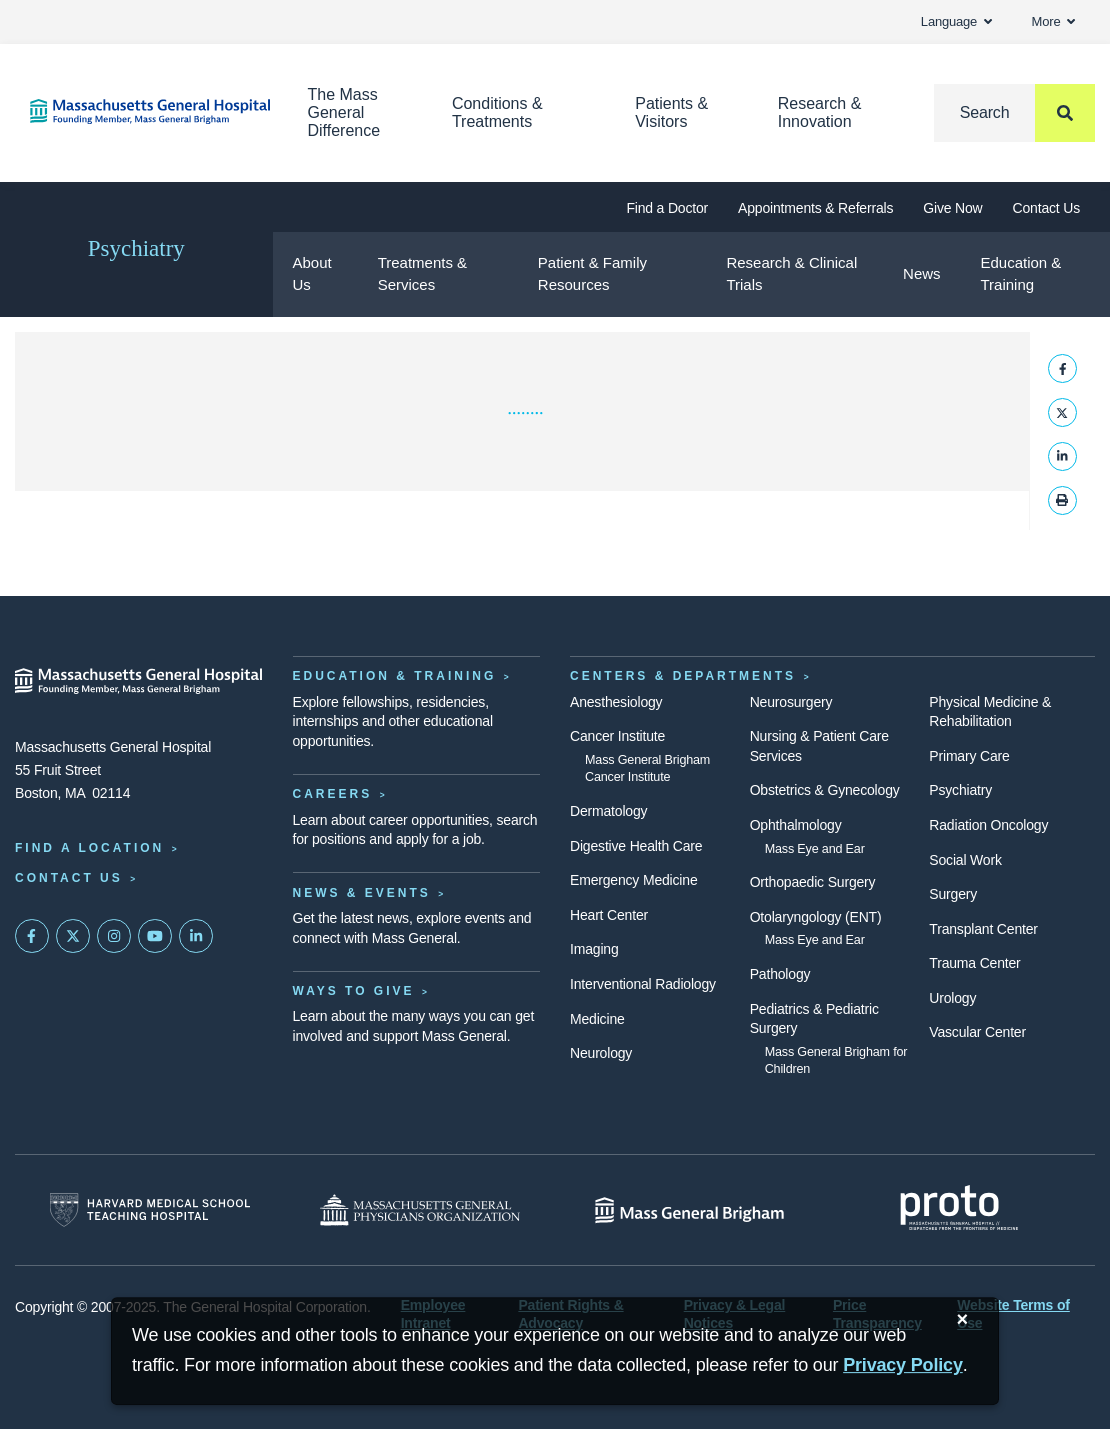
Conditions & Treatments (497, 112)
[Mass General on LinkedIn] (196, 936)
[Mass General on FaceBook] (32, 936)
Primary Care (969, 756)
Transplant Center (983, 929)
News (922, 273)
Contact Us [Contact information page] (69, 878)
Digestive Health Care (636, 846)
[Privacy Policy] (903, 1365)
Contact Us (1046, 208)
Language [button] (956, 21)
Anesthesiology (616, 702)
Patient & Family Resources (592, 274)
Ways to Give (354, 991)
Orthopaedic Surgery (813, 882)
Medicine (597, 1019)
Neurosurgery (791, 702)
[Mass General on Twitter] (73, 936)
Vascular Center (977, 1032)
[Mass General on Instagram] (114, 936)
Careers (333, 794)
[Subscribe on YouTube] (155, 936)
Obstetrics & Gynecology (825, 790)
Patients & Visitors (671, 112)
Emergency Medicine (633, 880)
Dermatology (608, 811)
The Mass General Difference (344, 112)
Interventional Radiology (643, 984)
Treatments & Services (422, 274)
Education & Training (1020, 274)
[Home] (139, 111)
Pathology (780, 974)
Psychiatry (136, 248)
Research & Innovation (820, 112)
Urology (952, 998)
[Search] (1014, 113)
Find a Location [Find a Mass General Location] (89, 848)
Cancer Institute (617, 736)
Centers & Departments (683, 676)
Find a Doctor (667, 208)
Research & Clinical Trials (791, 274)
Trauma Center (974, 963)
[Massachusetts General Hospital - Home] (139, 681)
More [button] (1053, 21)
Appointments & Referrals (815, 208)
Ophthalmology (796, 825)
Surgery (953, 894)
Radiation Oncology (988, 825)
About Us (312, 274)
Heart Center (609, 915)
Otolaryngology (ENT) (816, 917)
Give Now (952, 208)
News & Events (362, 893)
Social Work (965, 860)
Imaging (594, 949)
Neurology (601, 1053)
